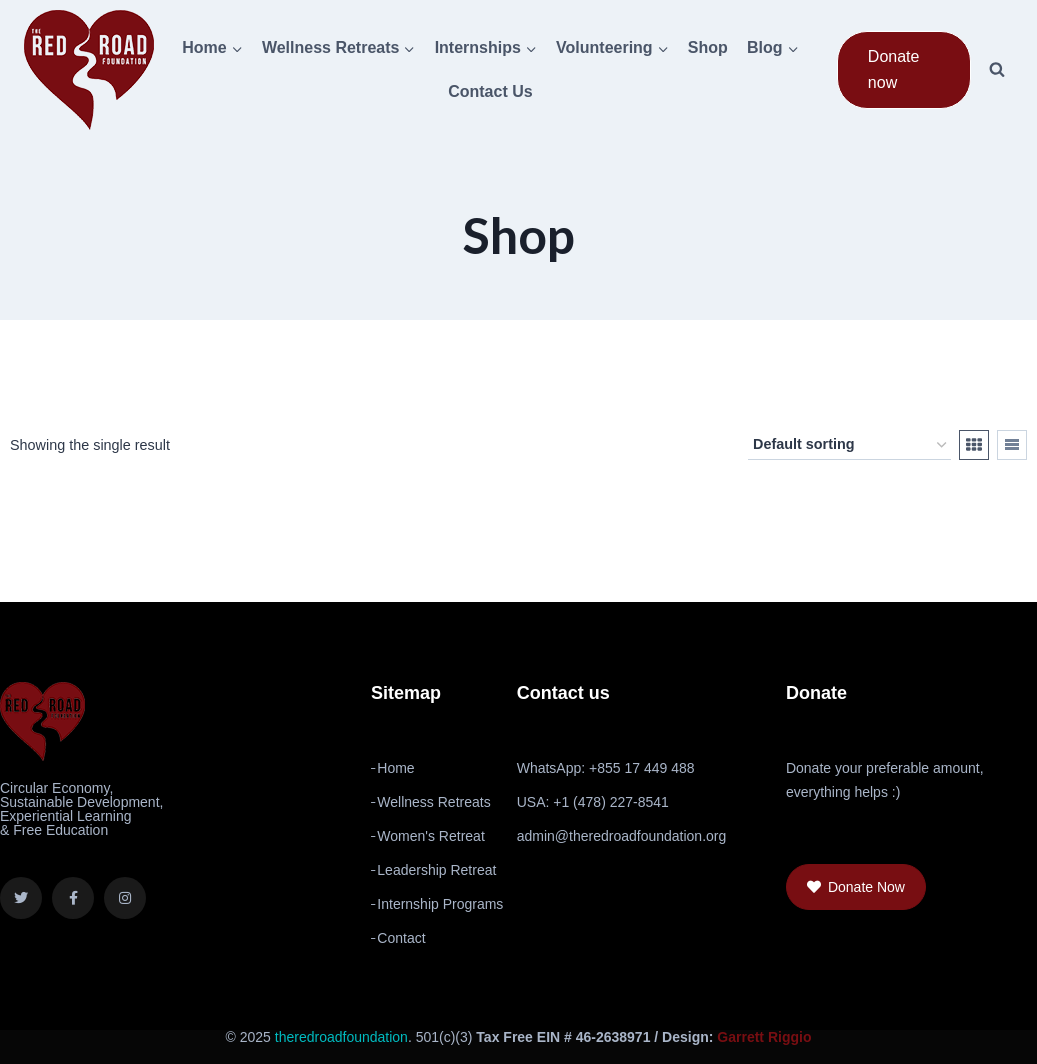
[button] (856, 887)
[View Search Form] (997, 70)
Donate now (894, 69)
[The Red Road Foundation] (89, 70)
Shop (708, 47)
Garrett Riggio (764, 1037)
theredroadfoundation (341, 1037)
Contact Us (490, 91)
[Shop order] (849, 445)
